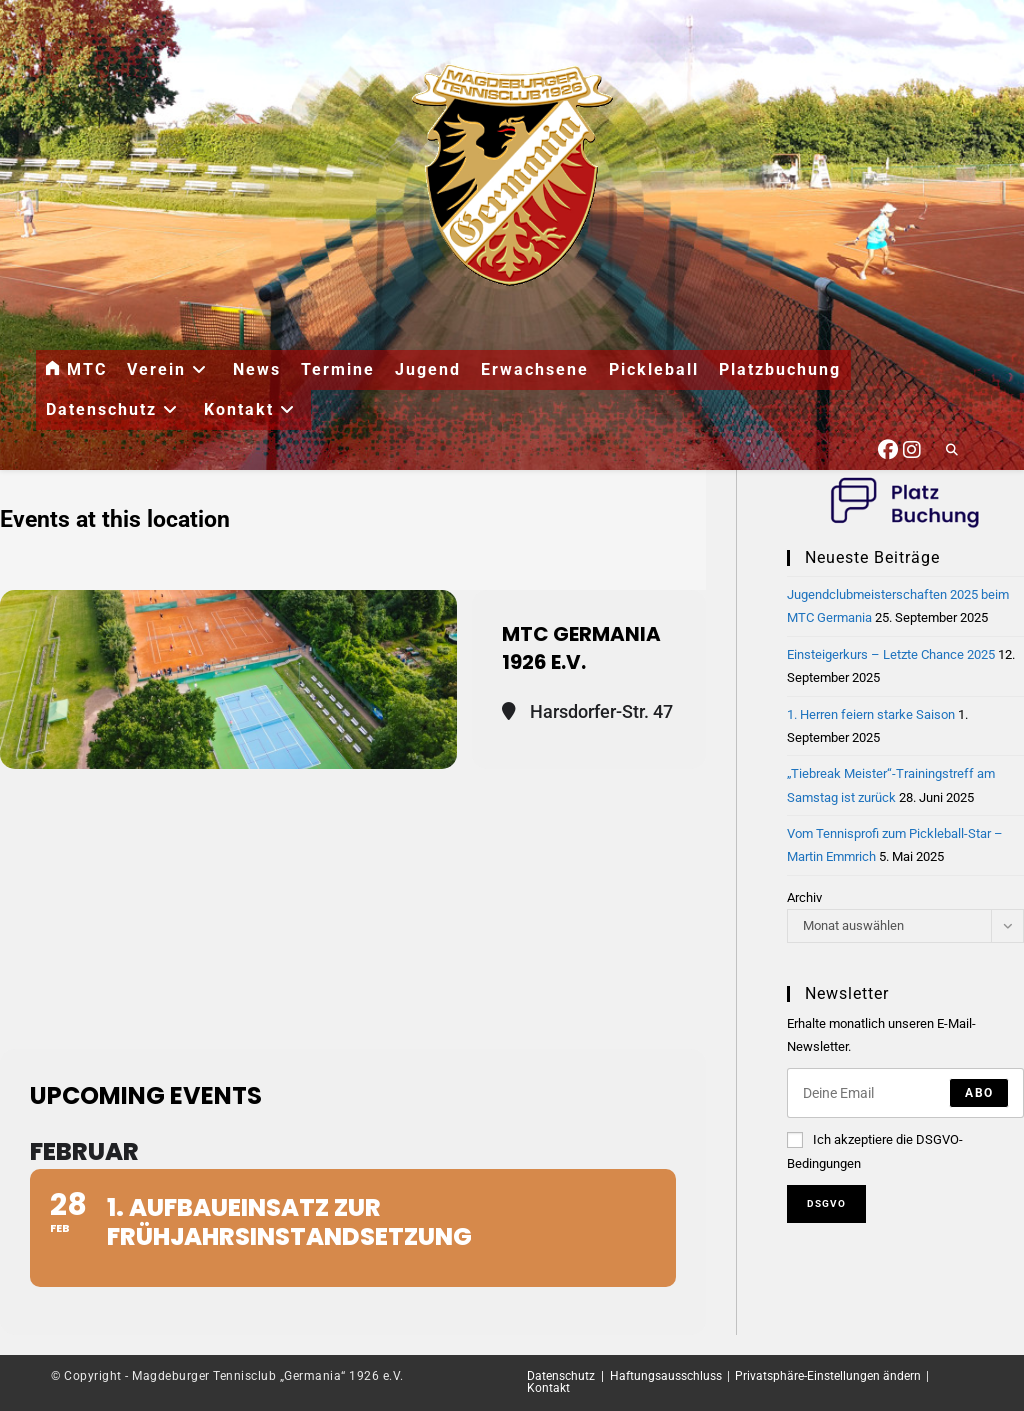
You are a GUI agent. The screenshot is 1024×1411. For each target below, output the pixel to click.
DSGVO (826, 1203)
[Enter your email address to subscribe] (905, 1093)
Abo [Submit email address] (979, 1093)
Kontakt (548, 1388)
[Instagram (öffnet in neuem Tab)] (912, 447)
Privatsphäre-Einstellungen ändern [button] (828, 1376)
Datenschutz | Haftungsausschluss (624, 1376)
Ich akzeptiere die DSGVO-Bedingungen (875, 1151)
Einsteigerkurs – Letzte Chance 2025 (891, 654)
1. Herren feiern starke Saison (871, 714)
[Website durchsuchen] (952, 451)
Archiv (804, 897)
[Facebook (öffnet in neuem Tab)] (888, 447)
